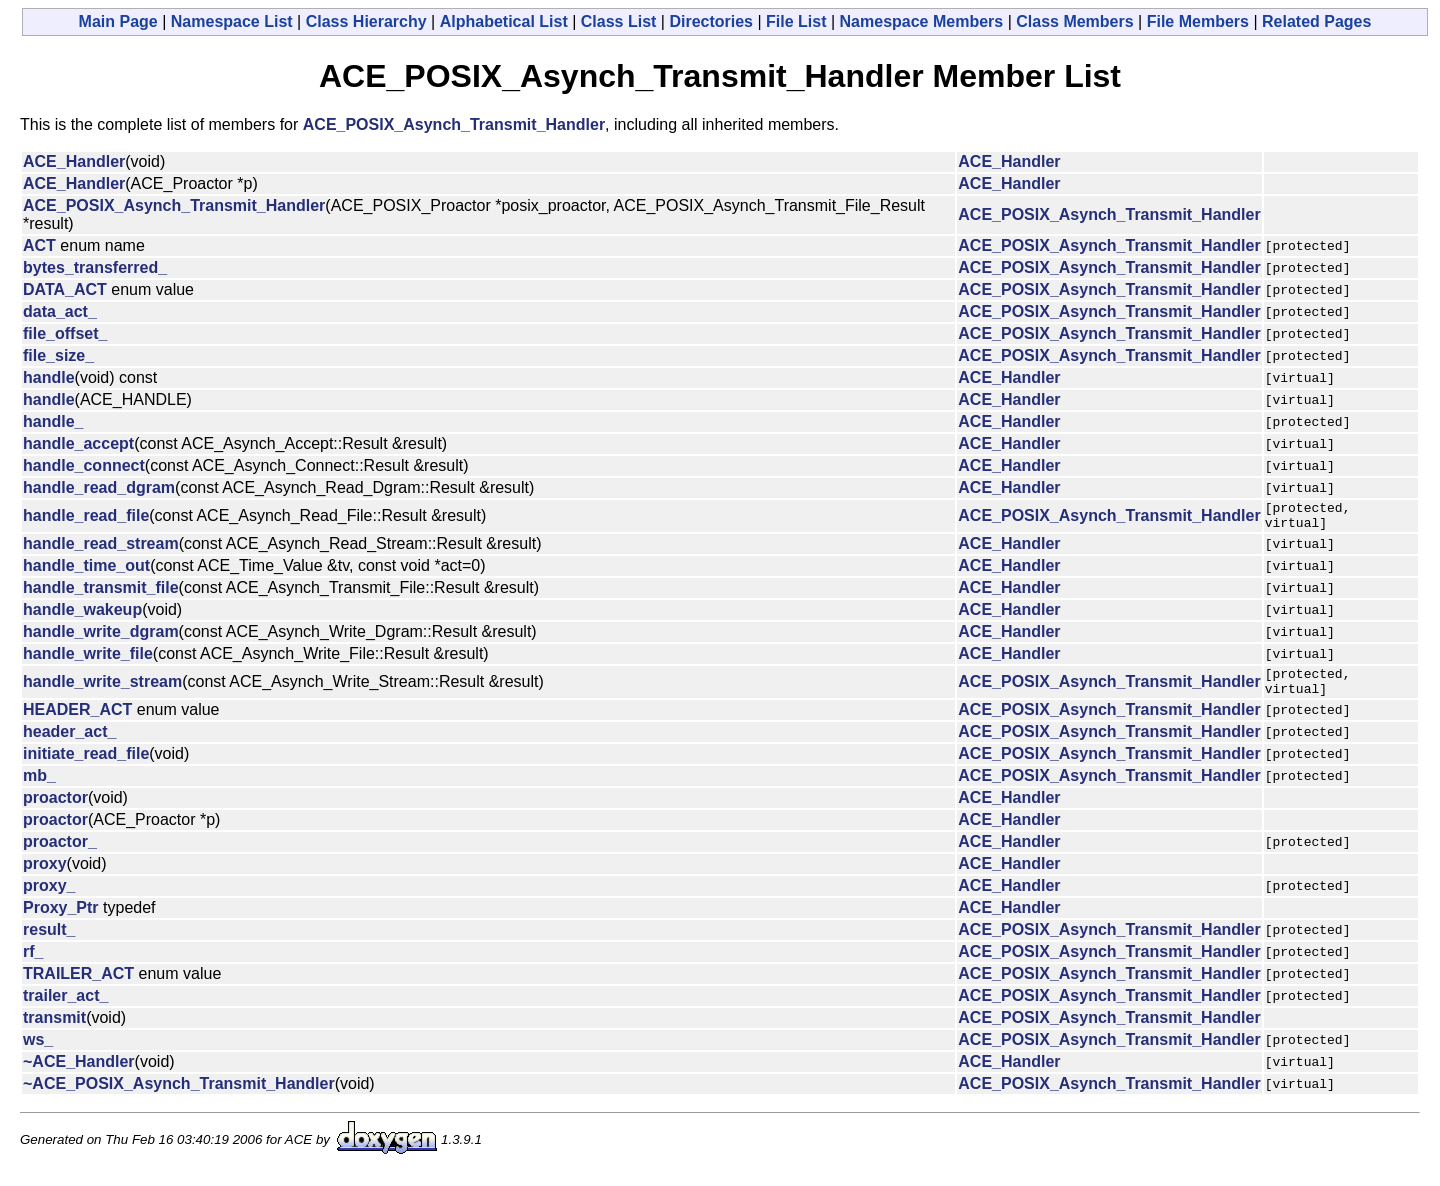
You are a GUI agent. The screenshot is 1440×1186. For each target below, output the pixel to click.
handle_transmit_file (101, 593)
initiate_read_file (86, 765)
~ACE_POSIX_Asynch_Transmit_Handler (179, 1095)
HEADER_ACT (77, 721)
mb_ (39, 787)
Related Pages (1316, 21)
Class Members (1074, 21)
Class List (619, 21)
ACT (39, 245)
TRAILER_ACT (78, 985)
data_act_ (60, 311)
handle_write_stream (102, 690)
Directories (711, 21)
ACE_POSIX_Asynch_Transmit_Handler (454, 124)
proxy (45, 875)
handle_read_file (86, 518)
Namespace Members (922, 21)
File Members (1198, 21)
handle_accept (78, 443)
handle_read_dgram (99, 487)
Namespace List (232, 21)
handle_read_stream (101, 549)
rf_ (33, 963)
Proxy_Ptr (61, 919)
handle (49, 377)
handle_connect (84, 465)
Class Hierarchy (366, 21)
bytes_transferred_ (95, 267)
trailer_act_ (65, 1007)
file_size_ (58, 355)
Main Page (118, 21)
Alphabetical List (504, 21)
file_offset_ (65, 333)
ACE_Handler (74, 161)
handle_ (53, 421)
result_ (49, 941)
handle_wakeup (82, 615)
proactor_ (60, 853)
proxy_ (49, 897)
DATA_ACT (65, 289)
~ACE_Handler (79, 1073)
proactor (55, 809)
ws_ (38, 1051)
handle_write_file (88, 659)
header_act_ (69, 743)
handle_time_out (86, 571)
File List (796, 21)
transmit (54, 1029)
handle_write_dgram (101, 637)
